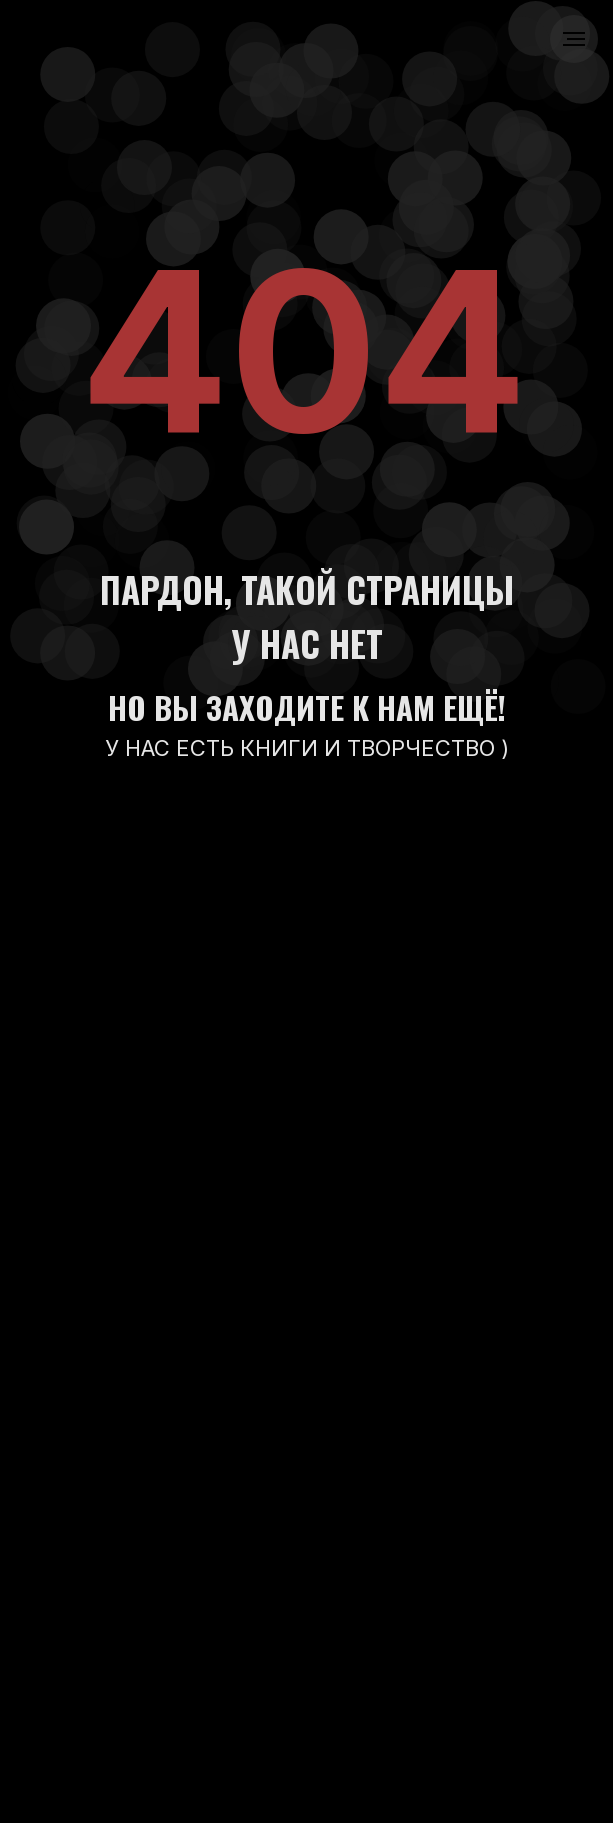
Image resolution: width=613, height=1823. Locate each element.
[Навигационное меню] (574, 39)
